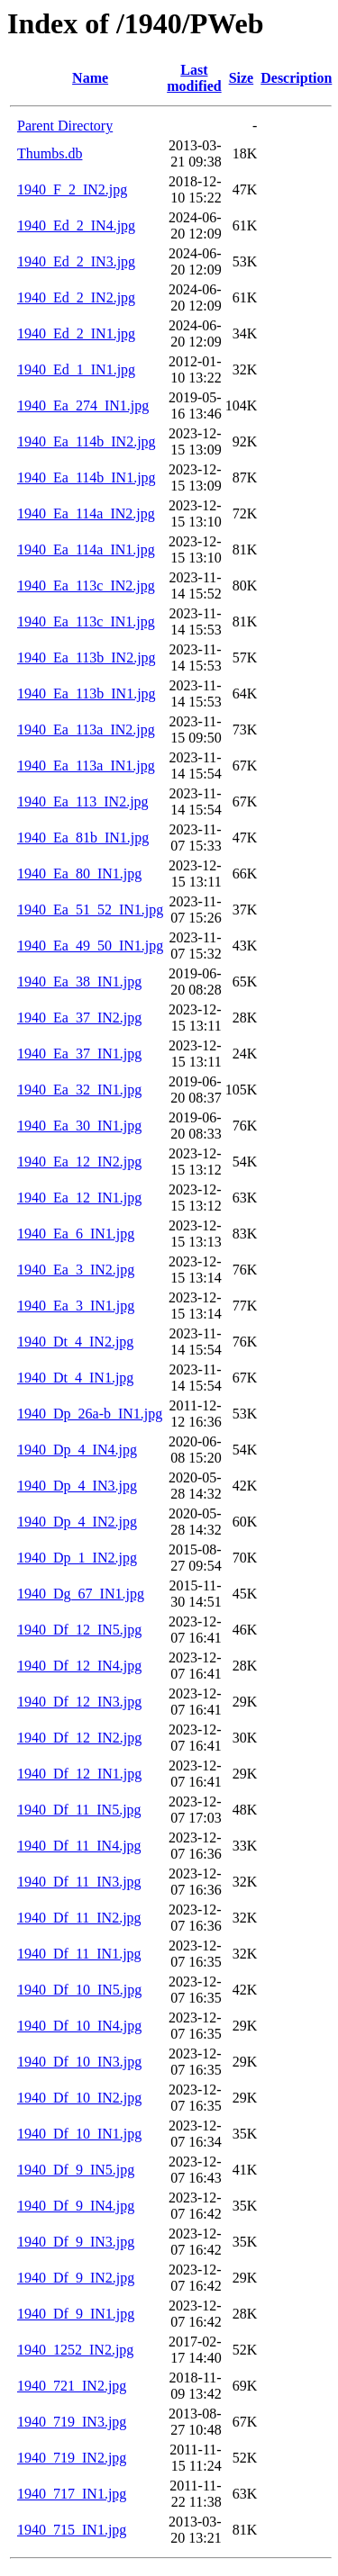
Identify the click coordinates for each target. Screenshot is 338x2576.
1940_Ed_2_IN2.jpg (76, 297)
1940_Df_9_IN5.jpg (75, 2169)
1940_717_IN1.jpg (71, 2493)
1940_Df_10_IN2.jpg (79, 2097)
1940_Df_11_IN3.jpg (79, 1881)
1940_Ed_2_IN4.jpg (76, 225)
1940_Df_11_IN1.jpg (79, 1953)
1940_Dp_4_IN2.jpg (77, 1521)
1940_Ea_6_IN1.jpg (75, 1233)
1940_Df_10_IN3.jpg (79, 2061)
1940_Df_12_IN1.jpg (79, 1773)
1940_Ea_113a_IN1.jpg (86, 765)
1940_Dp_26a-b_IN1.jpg (89, 1413)
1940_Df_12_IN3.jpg (79, 1701)
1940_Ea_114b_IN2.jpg (86, 441)
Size (241, 78)
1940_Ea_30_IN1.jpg (79, 1125)
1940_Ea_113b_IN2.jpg (86, 657)
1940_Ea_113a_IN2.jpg (86, 729)
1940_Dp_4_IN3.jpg (77, 1485)
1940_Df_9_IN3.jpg (75, 2241)
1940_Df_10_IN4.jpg (79, 2025)
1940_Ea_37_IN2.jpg (79, 1017)
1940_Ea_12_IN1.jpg (79, 1197)
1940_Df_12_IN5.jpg (79, 1629)
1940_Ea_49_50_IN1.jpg (90, 945)
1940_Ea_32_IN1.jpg (79, 1089)
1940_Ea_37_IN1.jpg (79, 1053)
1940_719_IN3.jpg (71, 2421)
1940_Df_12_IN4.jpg (79, 1665)
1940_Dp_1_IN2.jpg (77, 1557)
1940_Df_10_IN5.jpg (79, 1989)
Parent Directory (65, 125)
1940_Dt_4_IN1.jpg (75, 1377)
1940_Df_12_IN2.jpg (79, 1737)
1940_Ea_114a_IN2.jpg (86, 513)
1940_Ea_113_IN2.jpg (83, 801)
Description (296, 78)
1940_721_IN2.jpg (71, 2385)
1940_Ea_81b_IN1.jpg (83, 837)
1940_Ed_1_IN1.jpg (76, 369)
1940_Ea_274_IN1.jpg (83, 405)
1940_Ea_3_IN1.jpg (75, 1305)
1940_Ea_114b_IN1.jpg (86, 477)
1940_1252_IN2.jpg (75, 2349)
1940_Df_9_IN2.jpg (75, 2277)
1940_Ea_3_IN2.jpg (75, 1269)
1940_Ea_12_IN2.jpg (79, 1161)
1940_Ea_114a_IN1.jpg (86, 549)
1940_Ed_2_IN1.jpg (76, 333)
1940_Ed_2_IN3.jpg (76, 261)
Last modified (194, 78)
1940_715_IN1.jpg (71, 2529)
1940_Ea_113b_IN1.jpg (86, 693)
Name (90, 78)
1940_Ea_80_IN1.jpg (79, 873)
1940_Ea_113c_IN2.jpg (86, 585)
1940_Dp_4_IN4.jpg (77, 1449)
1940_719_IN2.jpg (71, 2457)
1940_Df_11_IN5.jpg (79, 1809)
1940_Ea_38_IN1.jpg (79, 981)
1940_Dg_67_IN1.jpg (80, 1593)
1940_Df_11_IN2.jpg (79, 1917)
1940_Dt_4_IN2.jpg (75, 1341)
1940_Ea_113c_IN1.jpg (86, 621)
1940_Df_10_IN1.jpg (79, 2133)
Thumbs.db (49, 153)
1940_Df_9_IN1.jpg (75, 2313)
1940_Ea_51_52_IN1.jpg (90, 909)
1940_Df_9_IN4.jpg (75, 2205)
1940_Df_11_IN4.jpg (79, 1845)
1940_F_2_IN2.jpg (72, 189)
